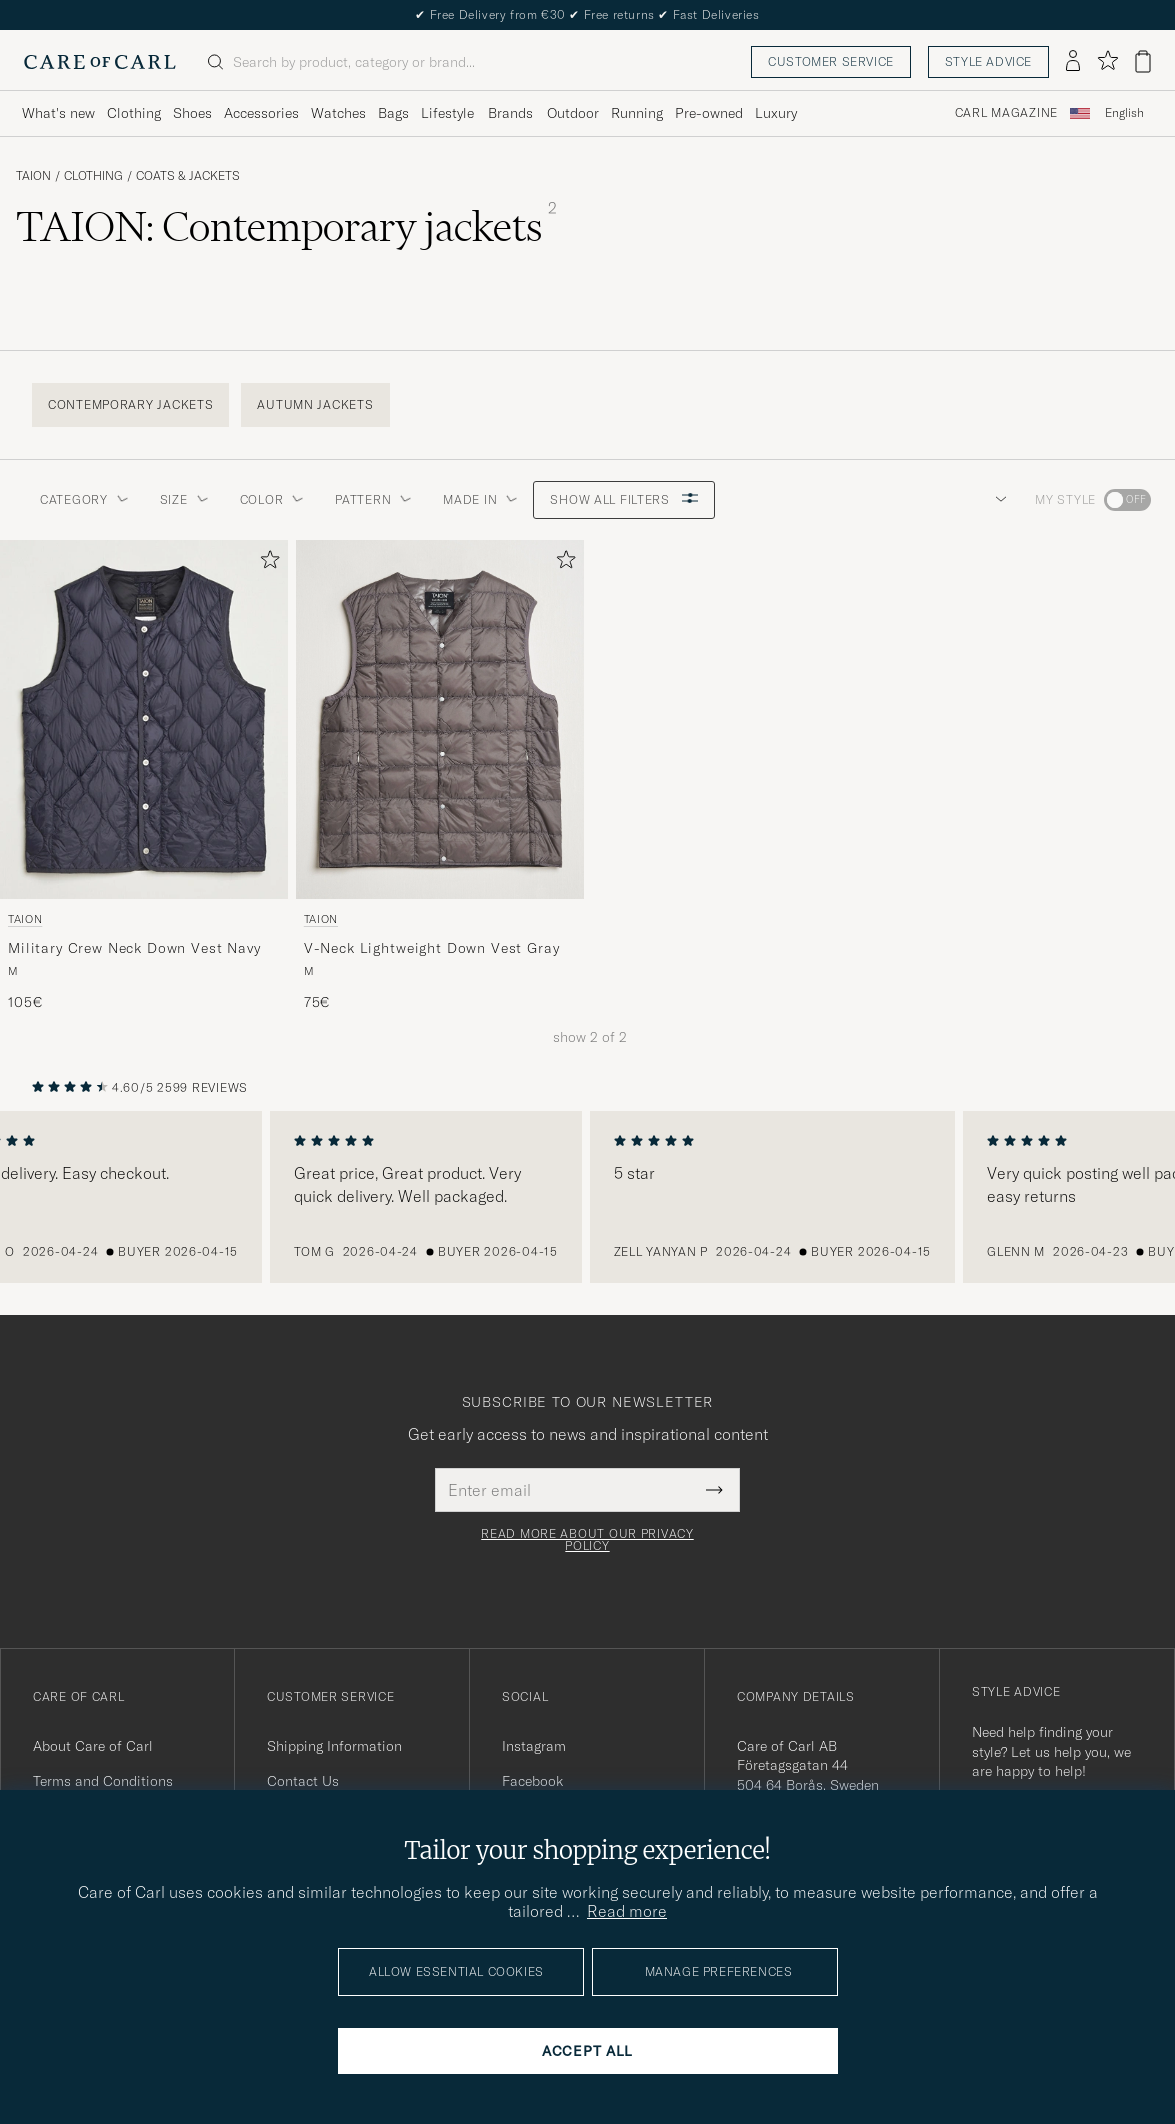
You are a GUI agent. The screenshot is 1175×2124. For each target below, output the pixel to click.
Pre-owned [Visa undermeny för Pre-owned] (709, 113)
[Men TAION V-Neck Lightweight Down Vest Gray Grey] (440, 719)
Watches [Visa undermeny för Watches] (338, 113)
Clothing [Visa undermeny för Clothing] (134, 113)
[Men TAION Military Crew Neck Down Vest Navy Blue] (144, 719)
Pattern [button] (373, 499)
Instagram (534, 1746)
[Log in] (1073, 62)
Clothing (93, 176)
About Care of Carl (93, 1746)
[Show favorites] (1107, 61)
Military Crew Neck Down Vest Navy (134, 948)
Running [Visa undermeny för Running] (637, 113)
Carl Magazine (1006, 113)
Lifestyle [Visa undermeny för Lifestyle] (447, 113)
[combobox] (1124, 113)
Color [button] (272, 499)
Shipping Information (334, 1746)
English (1124, 113)
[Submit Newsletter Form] (714, 1490)
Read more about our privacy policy (587, 1540)
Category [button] (84, 499)
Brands (510, 113)
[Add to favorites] (266, 563)
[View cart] (1143, 61)
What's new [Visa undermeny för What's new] (58, 113)
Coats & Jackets (188, 176)
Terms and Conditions (103, 1781)
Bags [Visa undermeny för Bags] (393, 113)
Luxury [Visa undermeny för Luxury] (776, 113)
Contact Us (303, 1781)
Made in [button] (480, 499)
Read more (627, 1911)
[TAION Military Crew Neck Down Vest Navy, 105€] (144, 776)
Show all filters (623, 499)
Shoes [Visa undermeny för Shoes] (192, 113)
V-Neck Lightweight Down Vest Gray (432, 948)
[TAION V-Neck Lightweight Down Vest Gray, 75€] (440, 776)
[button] (997, 500)
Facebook (532, 1781)
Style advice (988, 61)
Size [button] (184, 499)
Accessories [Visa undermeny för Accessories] (261, 113)
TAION (33, 176)
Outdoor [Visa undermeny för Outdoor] (573, 113)
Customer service (831, 61)
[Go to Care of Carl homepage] (100, 62)
